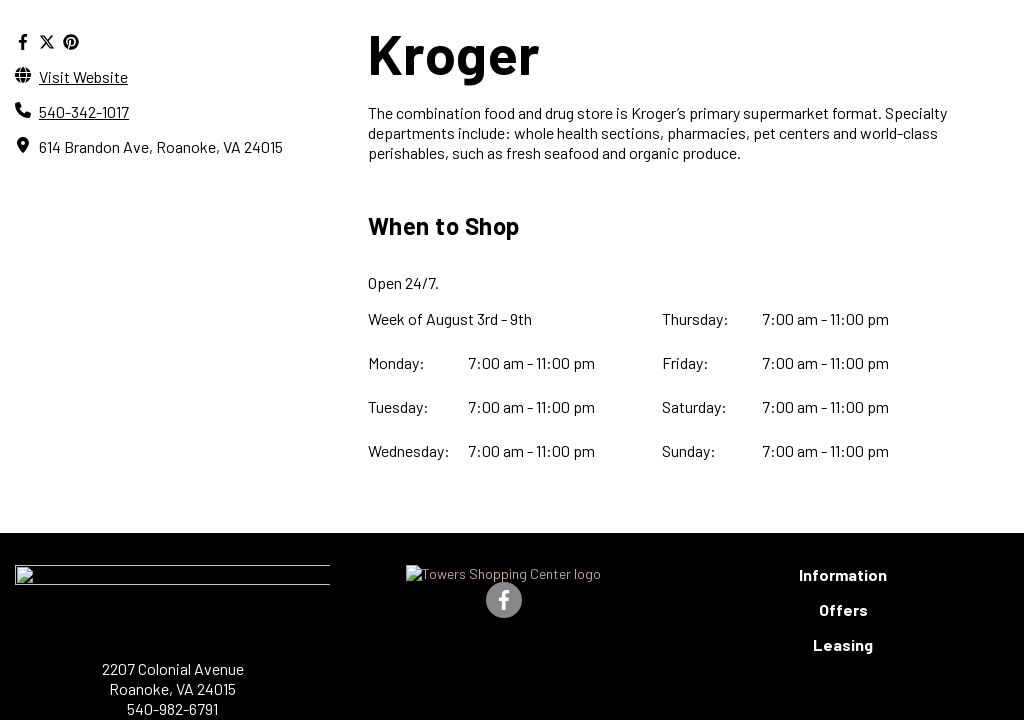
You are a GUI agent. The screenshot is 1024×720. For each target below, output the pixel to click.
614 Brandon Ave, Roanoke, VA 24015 (175, 147)
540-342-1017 (89, 111)
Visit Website (85, 75)
